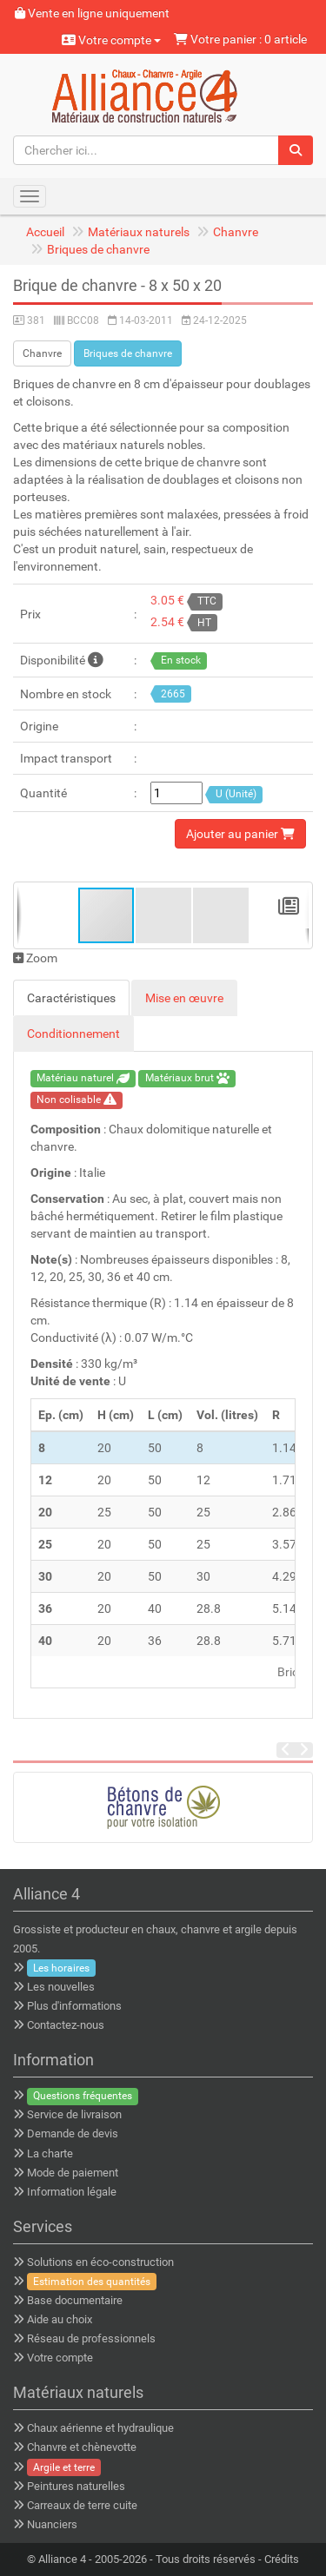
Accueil (45, 232)
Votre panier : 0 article (240, 39)
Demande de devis (72, 2133)
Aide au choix (59, 2319)
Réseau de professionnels (91, 2338)
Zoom (35, 958)
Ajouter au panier (240, 834)
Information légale (71, 2191)
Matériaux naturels (139, 232)
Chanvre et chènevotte (81, 2447)
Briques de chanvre (98, 249)
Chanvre (235, 232)
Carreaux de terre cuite (82, 2505)
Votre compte (111, 40)
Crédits (281, 2559)
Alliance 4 (62, 2559)
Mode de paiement (72, 2172)
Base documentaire (75, 2300)
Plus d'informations (74, 2005)
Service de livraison (74, 2114)
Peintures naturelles (76, 2486)
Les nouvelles (61, 1986)
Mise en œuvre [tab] (184, 998)
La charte (50, 2153)
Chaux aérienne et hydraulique (100, 2427)
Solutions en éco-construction (100, 2262)
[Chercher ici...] (146, 150)
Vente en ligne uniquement (92, 13)
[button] (164, 915)
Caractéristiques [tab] (71, 998)
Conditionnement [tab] (73, 1033)
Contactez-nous (65, 2024)
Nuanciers (52, 2524)
